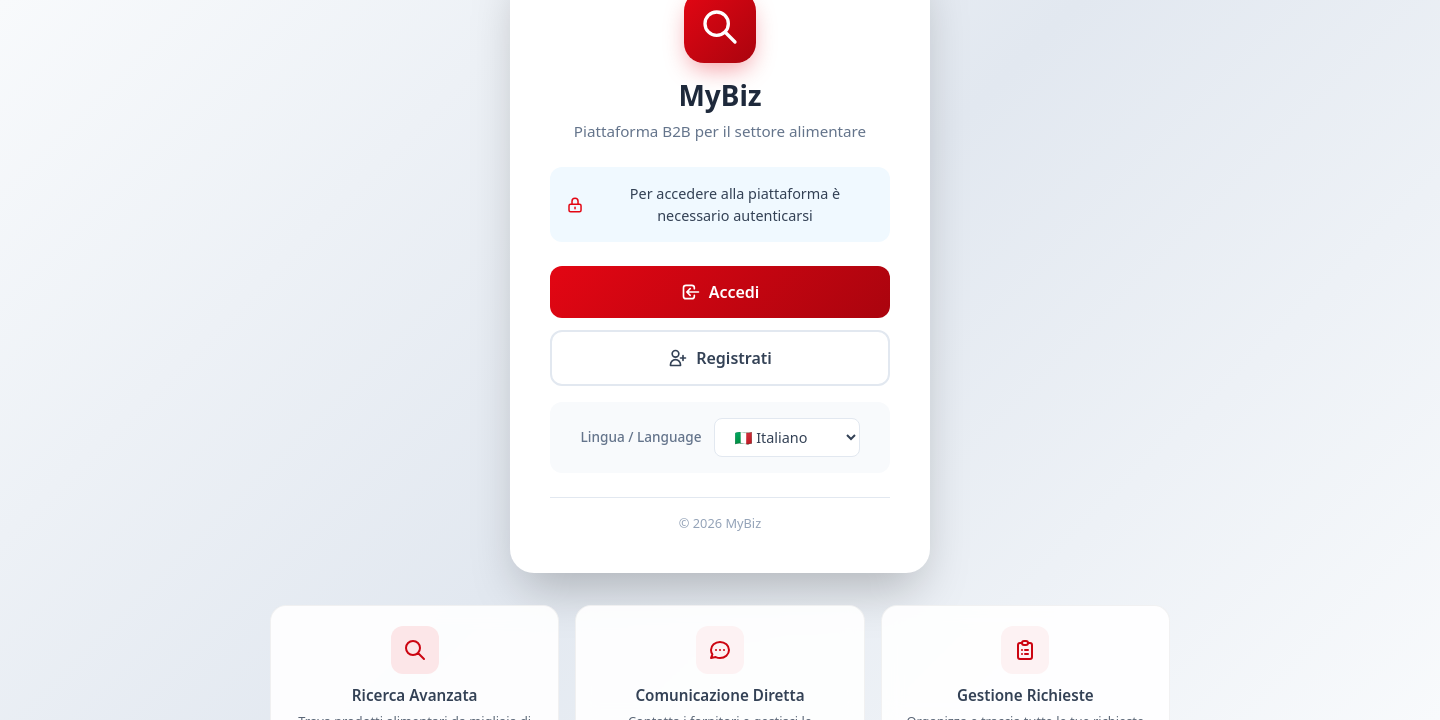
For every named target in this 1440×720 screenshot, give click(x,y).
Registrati (720, 358)
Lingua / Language (641, 436)
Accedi (720, 292)
